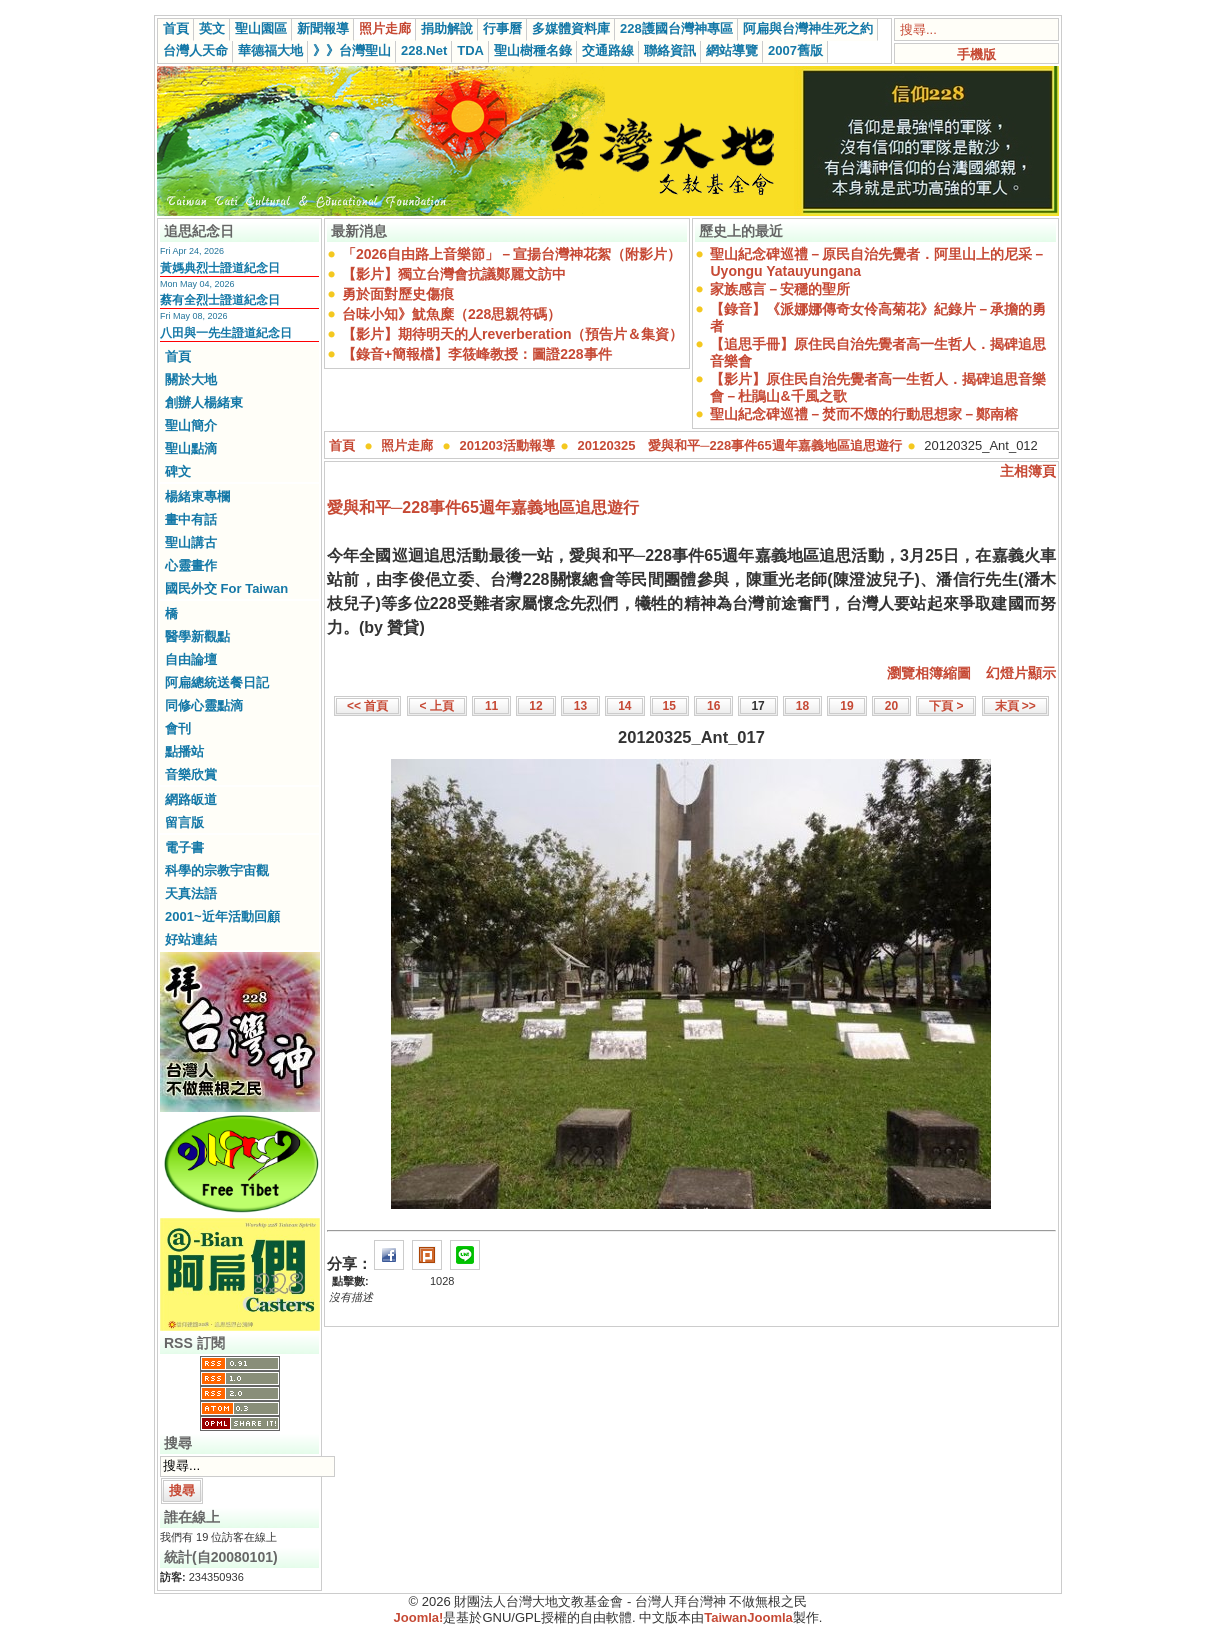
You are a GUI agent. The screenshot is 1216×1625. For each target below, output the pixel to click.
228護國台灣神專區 (676, 28)
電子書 (184, 847)
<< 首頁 (367, 706)
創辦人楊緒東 (204, 402)
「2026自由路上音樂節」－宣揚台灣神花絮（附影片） (511, 254)
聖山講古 (191, 542)
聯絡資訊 (670, 50)
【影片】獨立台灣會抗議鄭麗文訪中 (454, 274)
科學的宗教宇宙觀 (217, 870)
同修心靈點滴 (204, 705)
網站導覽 (732, 50)
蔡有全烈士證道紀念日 (220, 300)
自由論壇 (191, 659)
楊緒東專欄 (197, 496)
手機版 (976, 54)
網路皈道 (191, 799)
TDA (470, 50)
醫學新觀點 (197, 636)
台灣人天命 (195, 50)
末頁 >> (1015, 706)
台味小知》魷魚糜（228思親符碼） (451, 314)
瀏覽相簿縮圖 (929, 673)
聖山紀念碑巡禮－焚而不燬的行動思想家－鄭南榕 (864, 414)
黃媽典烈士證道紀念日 (220, 268)
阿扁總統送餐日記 (217, 682)
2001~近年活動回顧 (222, 916)
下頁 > (946, 706)
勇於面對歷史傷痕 (398, 294)
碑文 (178, 471)
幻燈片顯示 (1021, 673)
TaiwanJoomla (748, 1617)
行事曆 (502, 28)
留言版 (184, 822)
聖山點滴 (191, 448)
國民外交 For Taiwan (226, 588)
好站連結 (191, 939)
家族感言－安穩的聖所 (780, 289)
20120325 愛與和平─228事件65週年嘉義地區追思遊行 (740, 445)
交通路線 (608, 50)
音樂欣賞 (191, 774)
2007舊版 (795, 50)
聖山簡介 (191, 425)
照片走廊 (385, 28)
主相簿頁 (1028, 471)
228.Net (424, 50)
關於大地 (191, 379)
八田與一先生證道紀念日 (226, 333)
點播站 (184, 751)
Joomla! (419, 1617)
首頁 (176, 28)
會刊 (178, 728)
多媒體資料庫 (571, 28)
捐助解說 (447, 28)
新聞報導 (323, 28)
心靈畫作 (191, 565)
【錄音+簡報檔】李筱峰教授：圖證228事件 (477, 354)
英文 (212, 28)
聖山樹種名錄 (533, 50)
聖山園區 (261, 28)
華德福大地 (270, 50)
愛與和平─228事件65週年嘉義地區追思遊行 (483, 507)
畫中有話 (191, 519)
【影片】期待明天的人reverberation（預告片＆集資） (512, 334)
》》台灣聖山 (352, 50)
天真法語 (191, 893)
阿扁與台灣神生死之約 (808, 28)
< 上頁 (437, 706)
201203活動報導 (507, 445)
